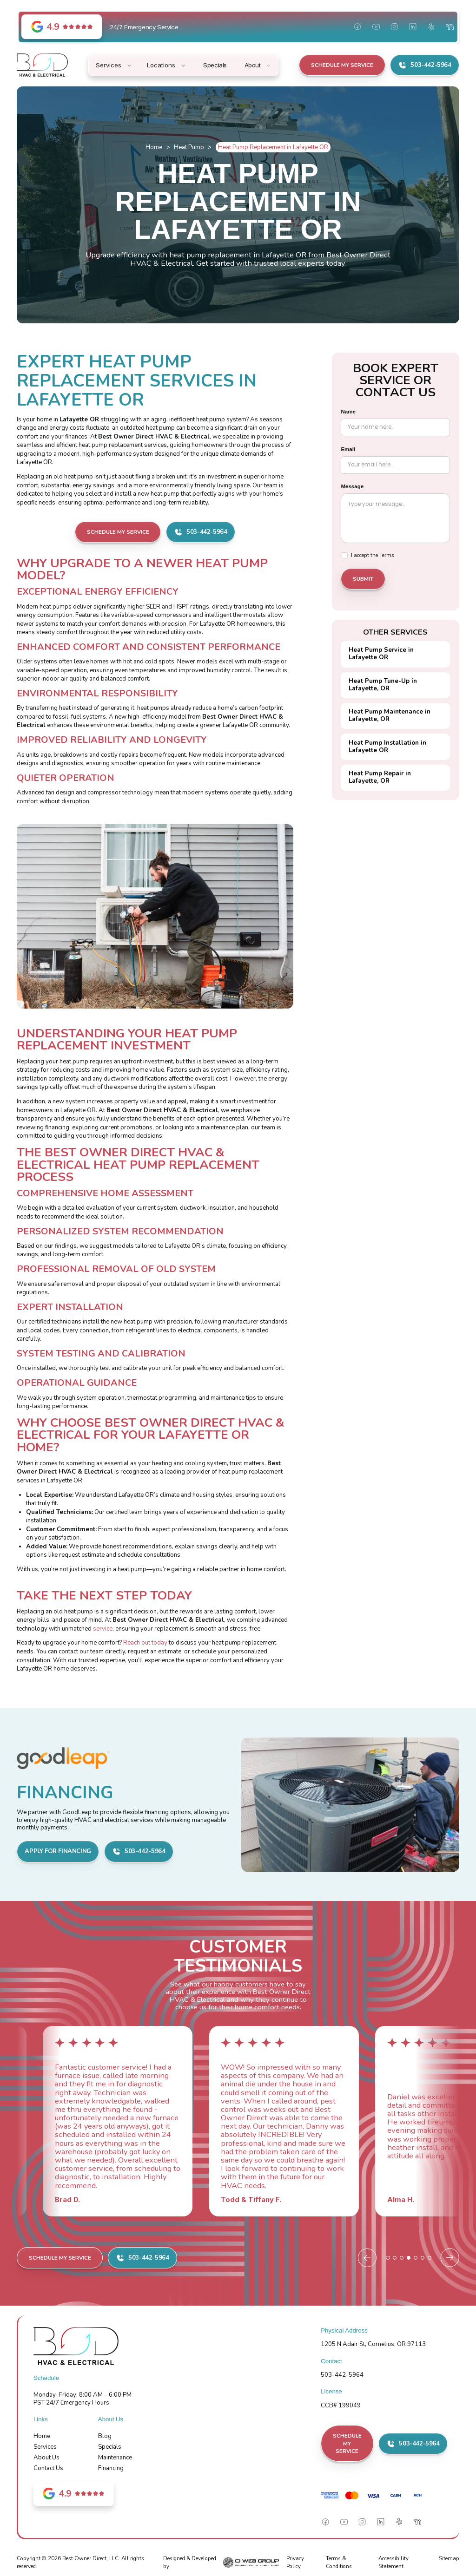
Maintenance (115, 2457)
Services (45, 2447)
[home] (42, 65)
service (102, 1629)
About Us (46, 2457)
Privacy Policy (295, 2562)
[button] (114, 65)
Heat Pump (189, 147)
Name (348, 411)
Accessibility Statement (393, 2562)
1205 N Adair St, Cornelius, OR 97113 (373, 2344)
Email (348, 449)
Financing (111, 2468)
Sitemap (449, 2558)
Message (352, 486)
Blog (105, 2436)
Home (153, 147)
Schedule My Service (342, 65)
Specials (109, 2447)
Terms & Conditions (339, 2562)
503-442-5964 (342, 2375)
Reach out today (145, 1643)
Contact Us (48, 2468)
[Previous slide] (367, 2257)
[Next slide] (450, 2257)
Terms (386, 555)
